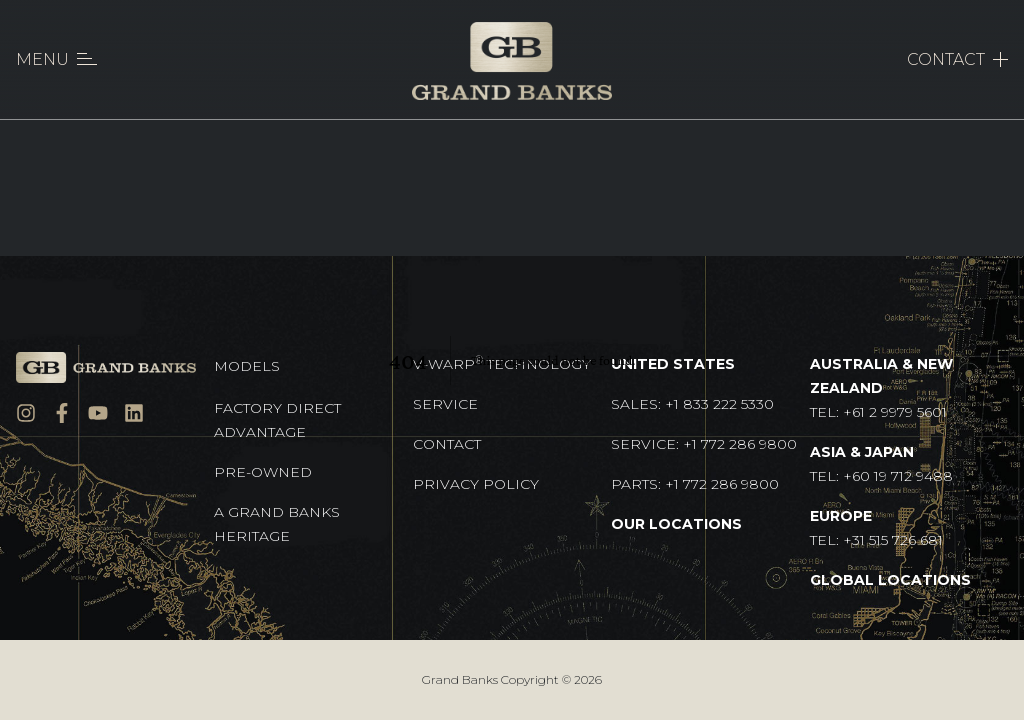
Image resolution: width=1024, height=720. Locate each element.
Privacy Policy (476, 484)
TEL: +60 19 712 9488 (881, 464)
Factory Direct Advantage (277, 420)
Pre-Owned (263, 472)
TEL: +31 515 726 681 (876, 528)
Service (445, 404)
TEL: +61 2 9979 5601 (881, 388)
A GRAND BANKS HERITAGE (277, 524)
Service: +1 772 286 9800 (704, 444)
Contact (447, 444)
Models (247, 366)
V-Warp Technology (502, 363)
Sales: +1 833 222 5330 (692, 404)
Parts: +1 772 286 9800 (695, 484)
